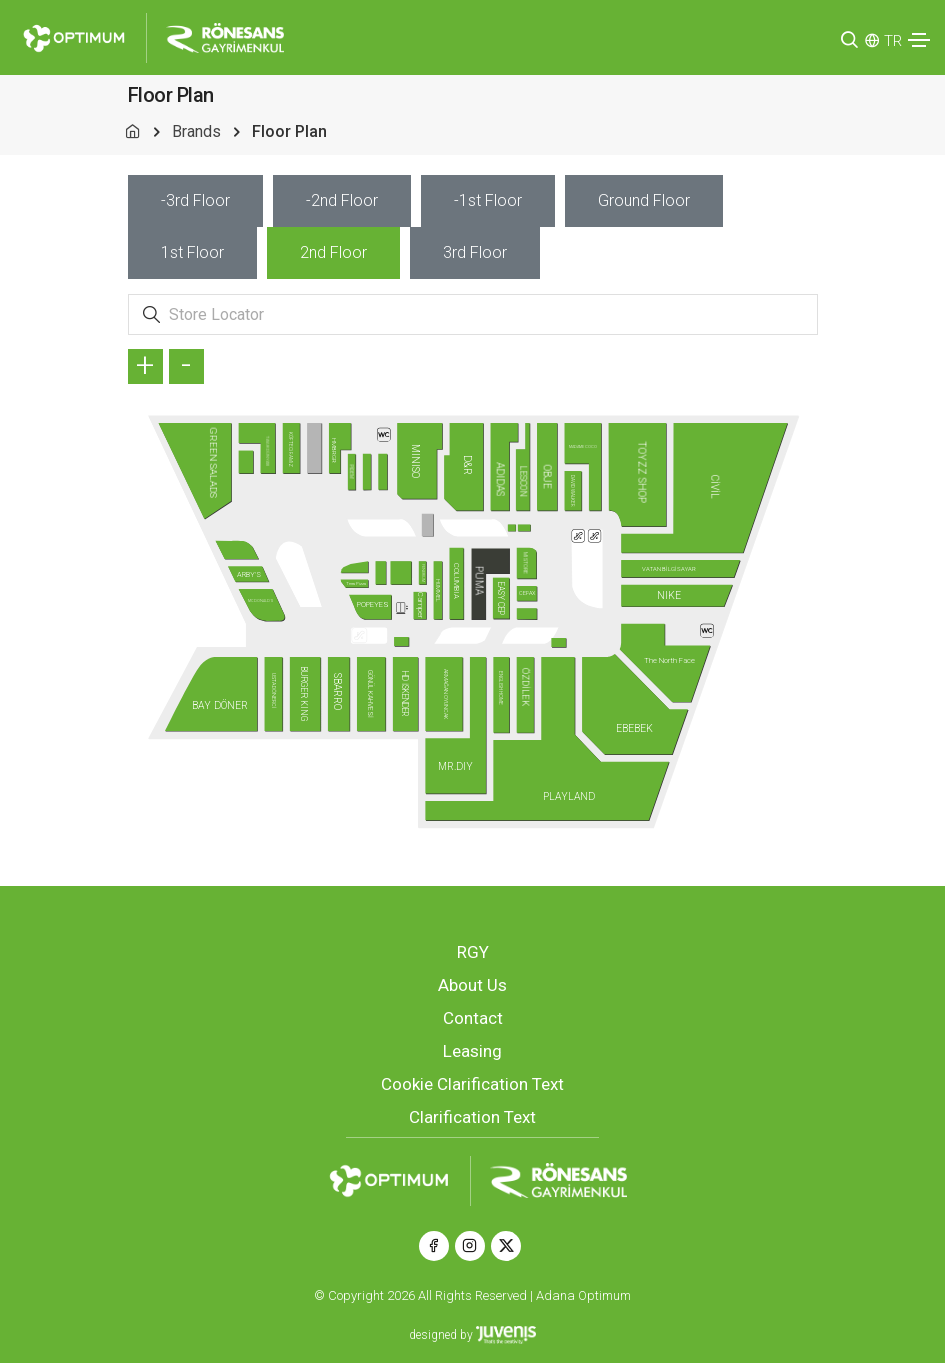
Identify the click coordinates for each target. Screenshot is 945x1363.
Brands (196, 131)
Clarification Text (472, 1117)
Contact (473, 1018)
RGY (473, 952)
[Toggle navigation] (919, 40)
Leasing (472, 1051)
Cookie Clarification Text (472, 1084)
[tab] (195, 201)
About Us (472, 985)
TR (893, 41)
